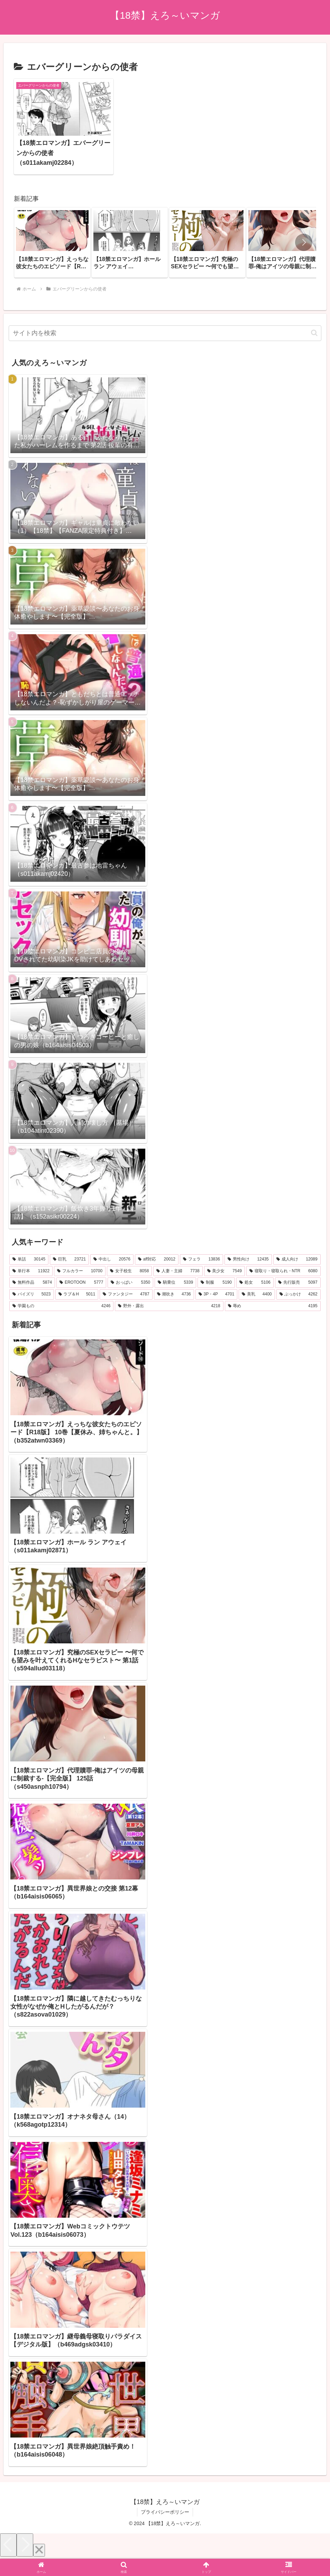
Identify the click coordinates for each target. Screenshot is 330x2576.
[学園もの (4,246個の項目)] (61, 1306)
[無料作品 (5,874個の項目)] (32, 1282)
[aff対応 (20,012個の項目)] (156, 1259)
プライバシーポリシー (165, 2512)
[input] (165, 333)
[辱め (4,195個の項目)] (273, 1306)
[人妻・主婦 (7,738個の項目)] (177, 1271)
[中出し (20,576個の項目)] (112, 1259)
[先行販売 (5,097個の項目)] (298, 1282)
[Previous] (8, 2545)
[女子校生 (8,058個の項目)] (129, 1271)
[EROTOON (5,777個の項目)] (81, 1282)
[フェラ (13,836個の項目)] (201, 1259)
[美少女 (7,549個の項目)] (224, 1271)
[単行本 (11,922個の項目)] (31, 1271)
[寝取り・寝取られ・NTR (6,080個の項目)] (283, 1271)
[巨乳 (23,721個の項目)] (69, 1259)
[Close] (39, 2550)
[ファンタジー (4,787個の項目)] (126, 1294)
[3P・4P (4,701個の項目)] (216, 1294)
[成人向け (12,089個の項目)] (297, 1259)
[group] (52, 242)
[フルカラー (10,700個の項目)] (80, 1271)
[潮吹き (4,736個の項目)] (174, 1294)
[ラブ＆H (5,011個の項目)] (77, 1294)
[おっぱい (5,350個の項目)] (130, 1282)
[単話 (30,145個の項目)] (28, 1259)
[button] (303, 242)
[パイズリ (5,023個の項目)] (31, 1294)
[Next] (25, 2545)
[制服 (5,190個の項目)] (216, 1282)
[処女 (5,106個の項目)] (255, 1282)
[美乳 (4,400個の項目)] (257, 1294)
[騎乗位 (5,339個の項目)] (175, 1282)
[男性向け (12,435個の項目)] (248, 1259)
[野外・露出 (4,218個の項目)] (169, 1306)
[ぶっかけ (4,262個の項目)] (298, 1294)
